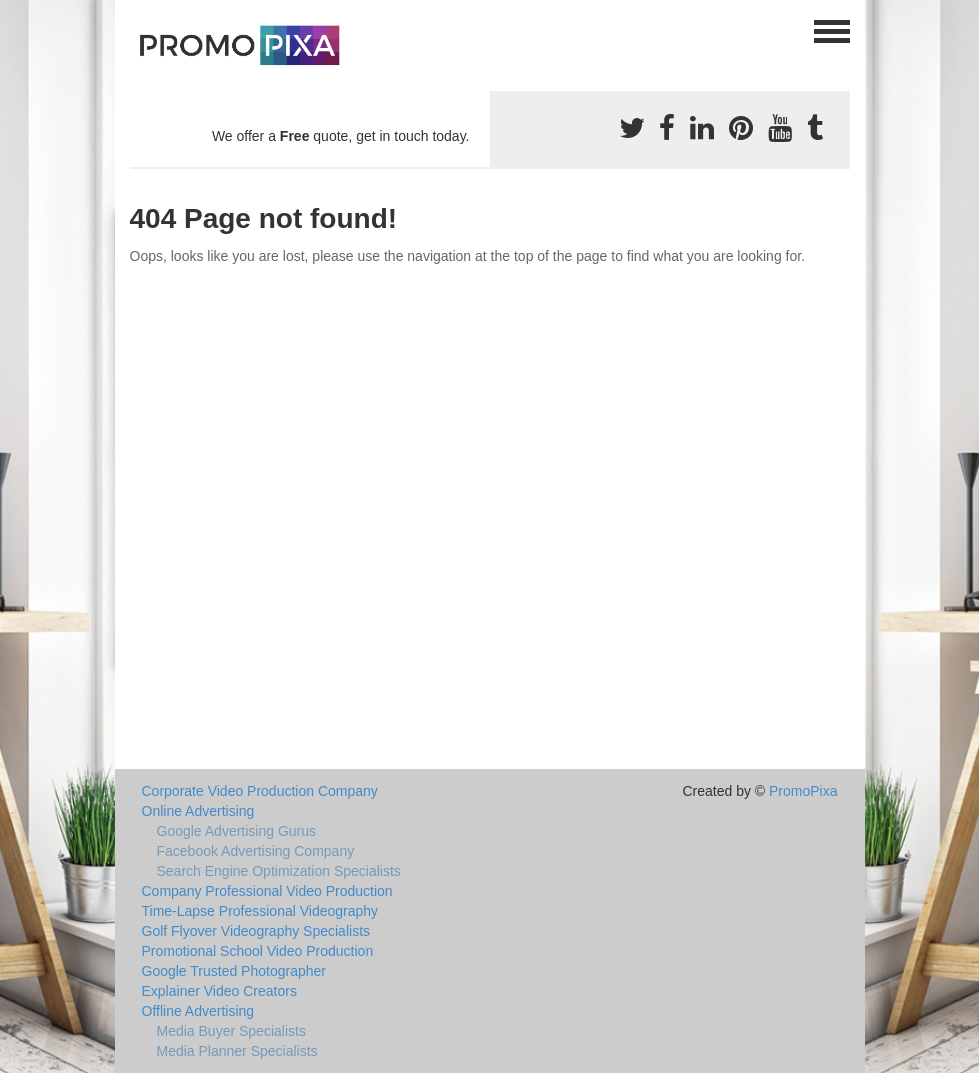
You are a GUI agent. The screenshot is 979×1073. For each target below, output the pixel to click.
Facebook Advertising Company (256, 851)
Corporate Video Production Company (260, 791)
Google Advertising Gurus (237, 831)
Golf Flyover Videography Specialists (256, 931)
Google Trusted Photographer (234, 971)
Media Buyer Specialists (231, 1031)
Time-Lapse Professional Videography (260, 911)
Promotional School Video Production (258, 951)
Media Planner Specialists (237, 1051)
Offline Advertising (198, 1011)
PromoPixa (803, 791)
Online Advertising (198, 811)
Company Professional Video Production (267, 891)
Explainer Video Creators (219, 991)
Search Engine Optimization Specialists (279, 871)
